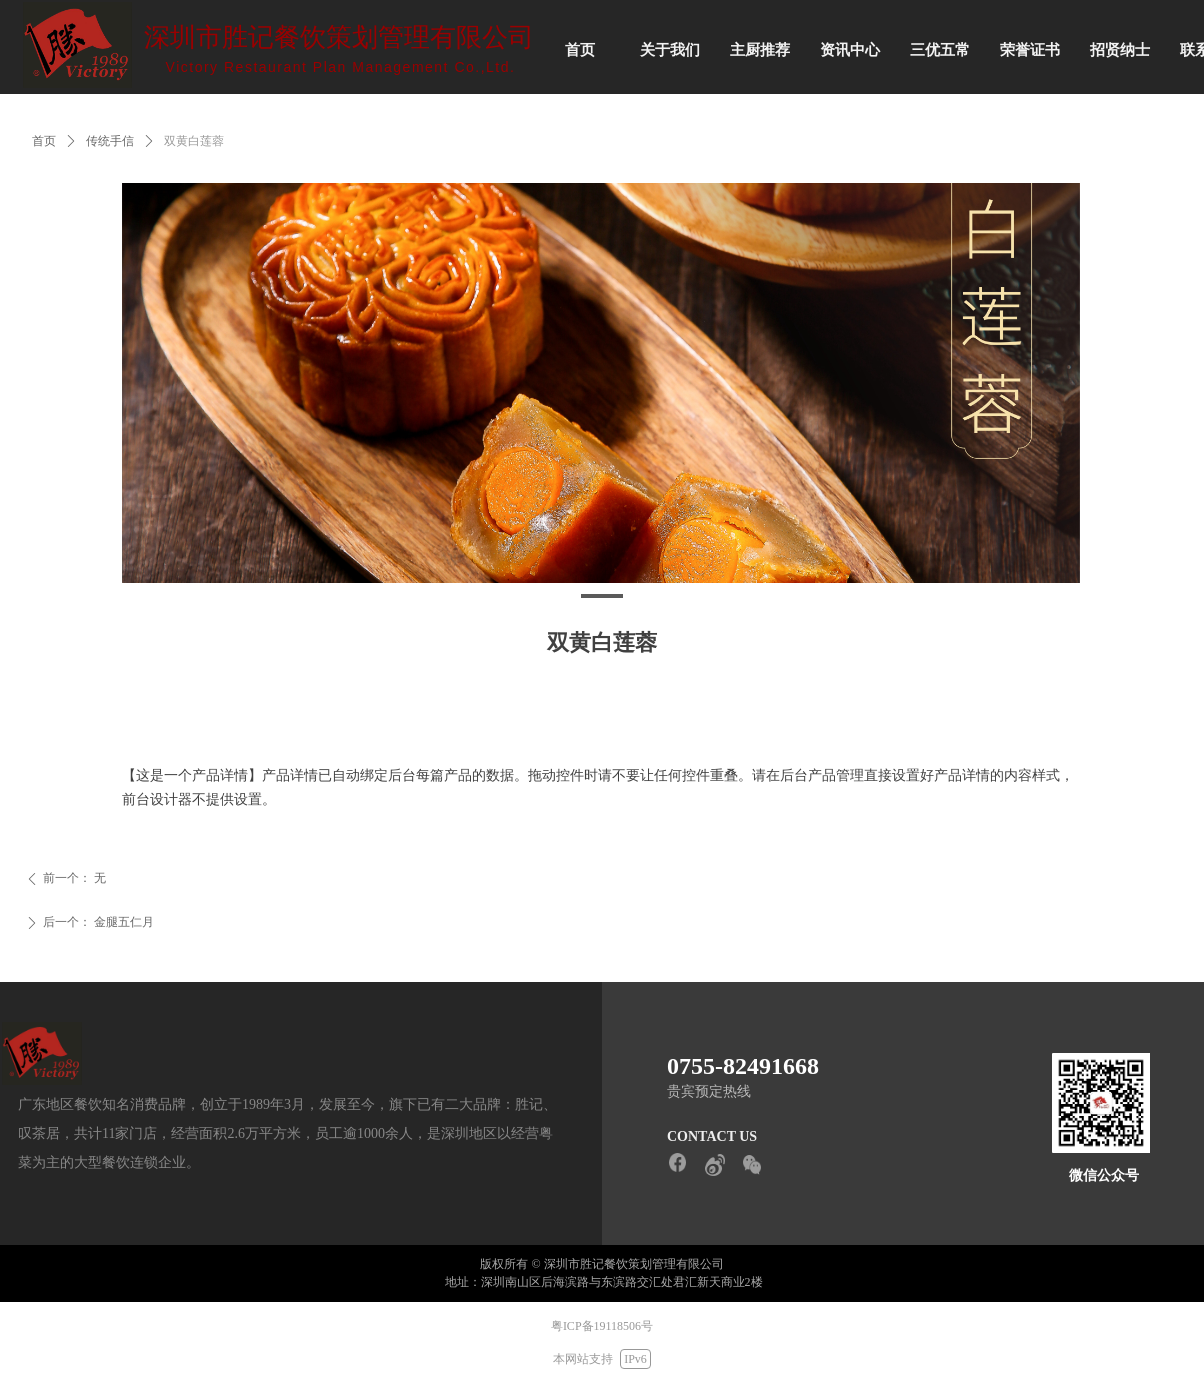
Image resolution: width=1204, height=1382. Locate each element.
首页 (44, 141)
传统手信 (110, 141)
